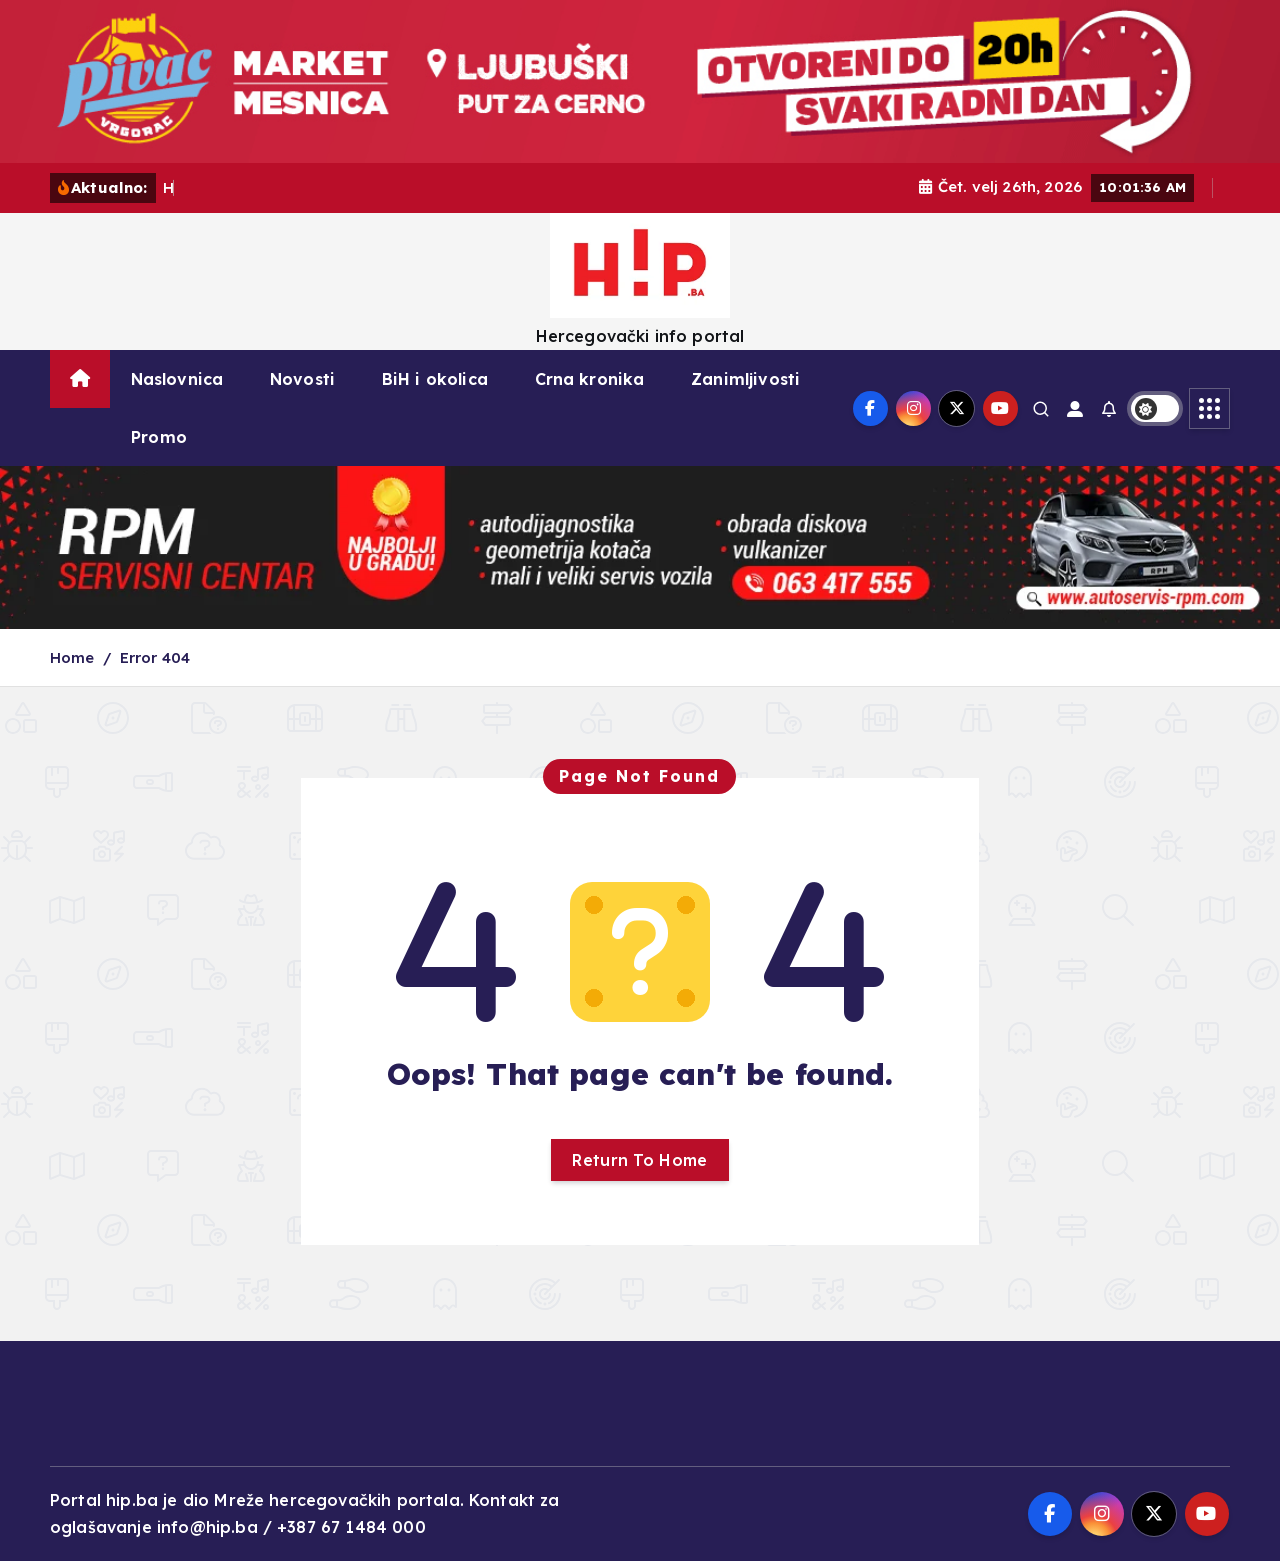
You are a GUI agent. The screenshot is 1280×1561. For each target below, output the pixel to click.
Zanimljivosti (745, 379)
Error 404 (155, 657)
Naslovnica (177, 379)
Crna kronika (590, 379)
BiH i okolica (435, 379)
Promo (159, 437)
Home (72, 657)
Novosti (302, 379)
